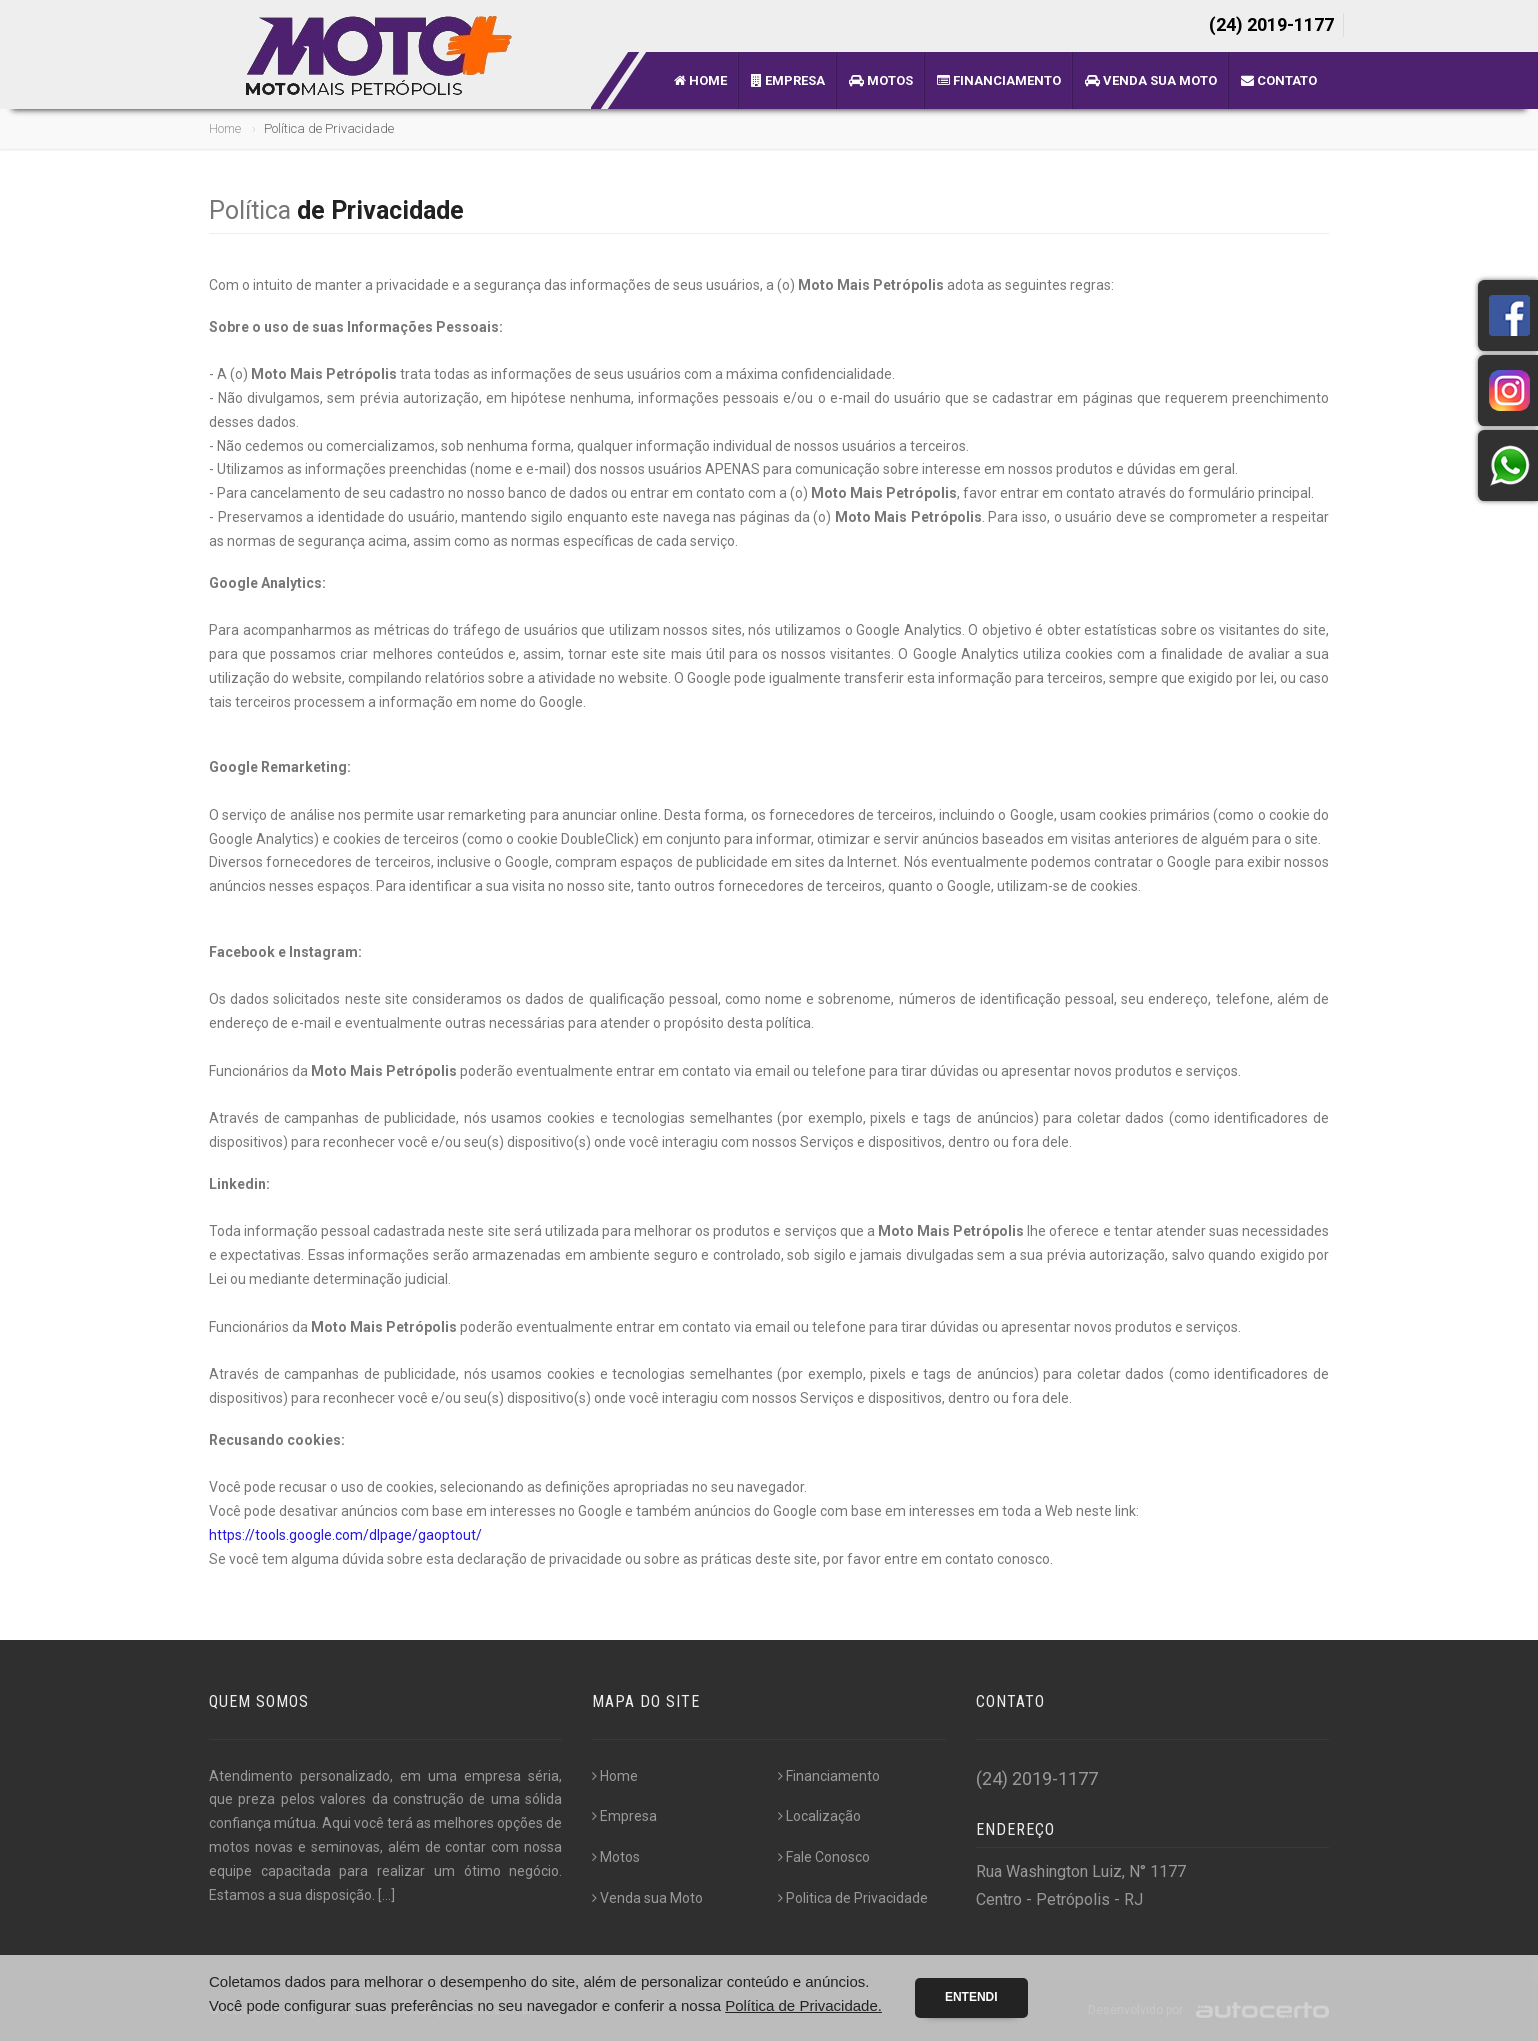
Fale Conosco (824, 1857)
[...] (386, 1895)
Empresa (788, 80)
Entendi (971, 1997)
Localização (819, 1816)
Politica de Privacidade (853, 1898)
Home (700, 80)
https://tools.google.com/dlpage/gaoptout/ (345, 1535)
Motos (881, 80)
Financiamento (999, 80)
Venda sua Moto (1151, 80)
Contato (1279, 80)
